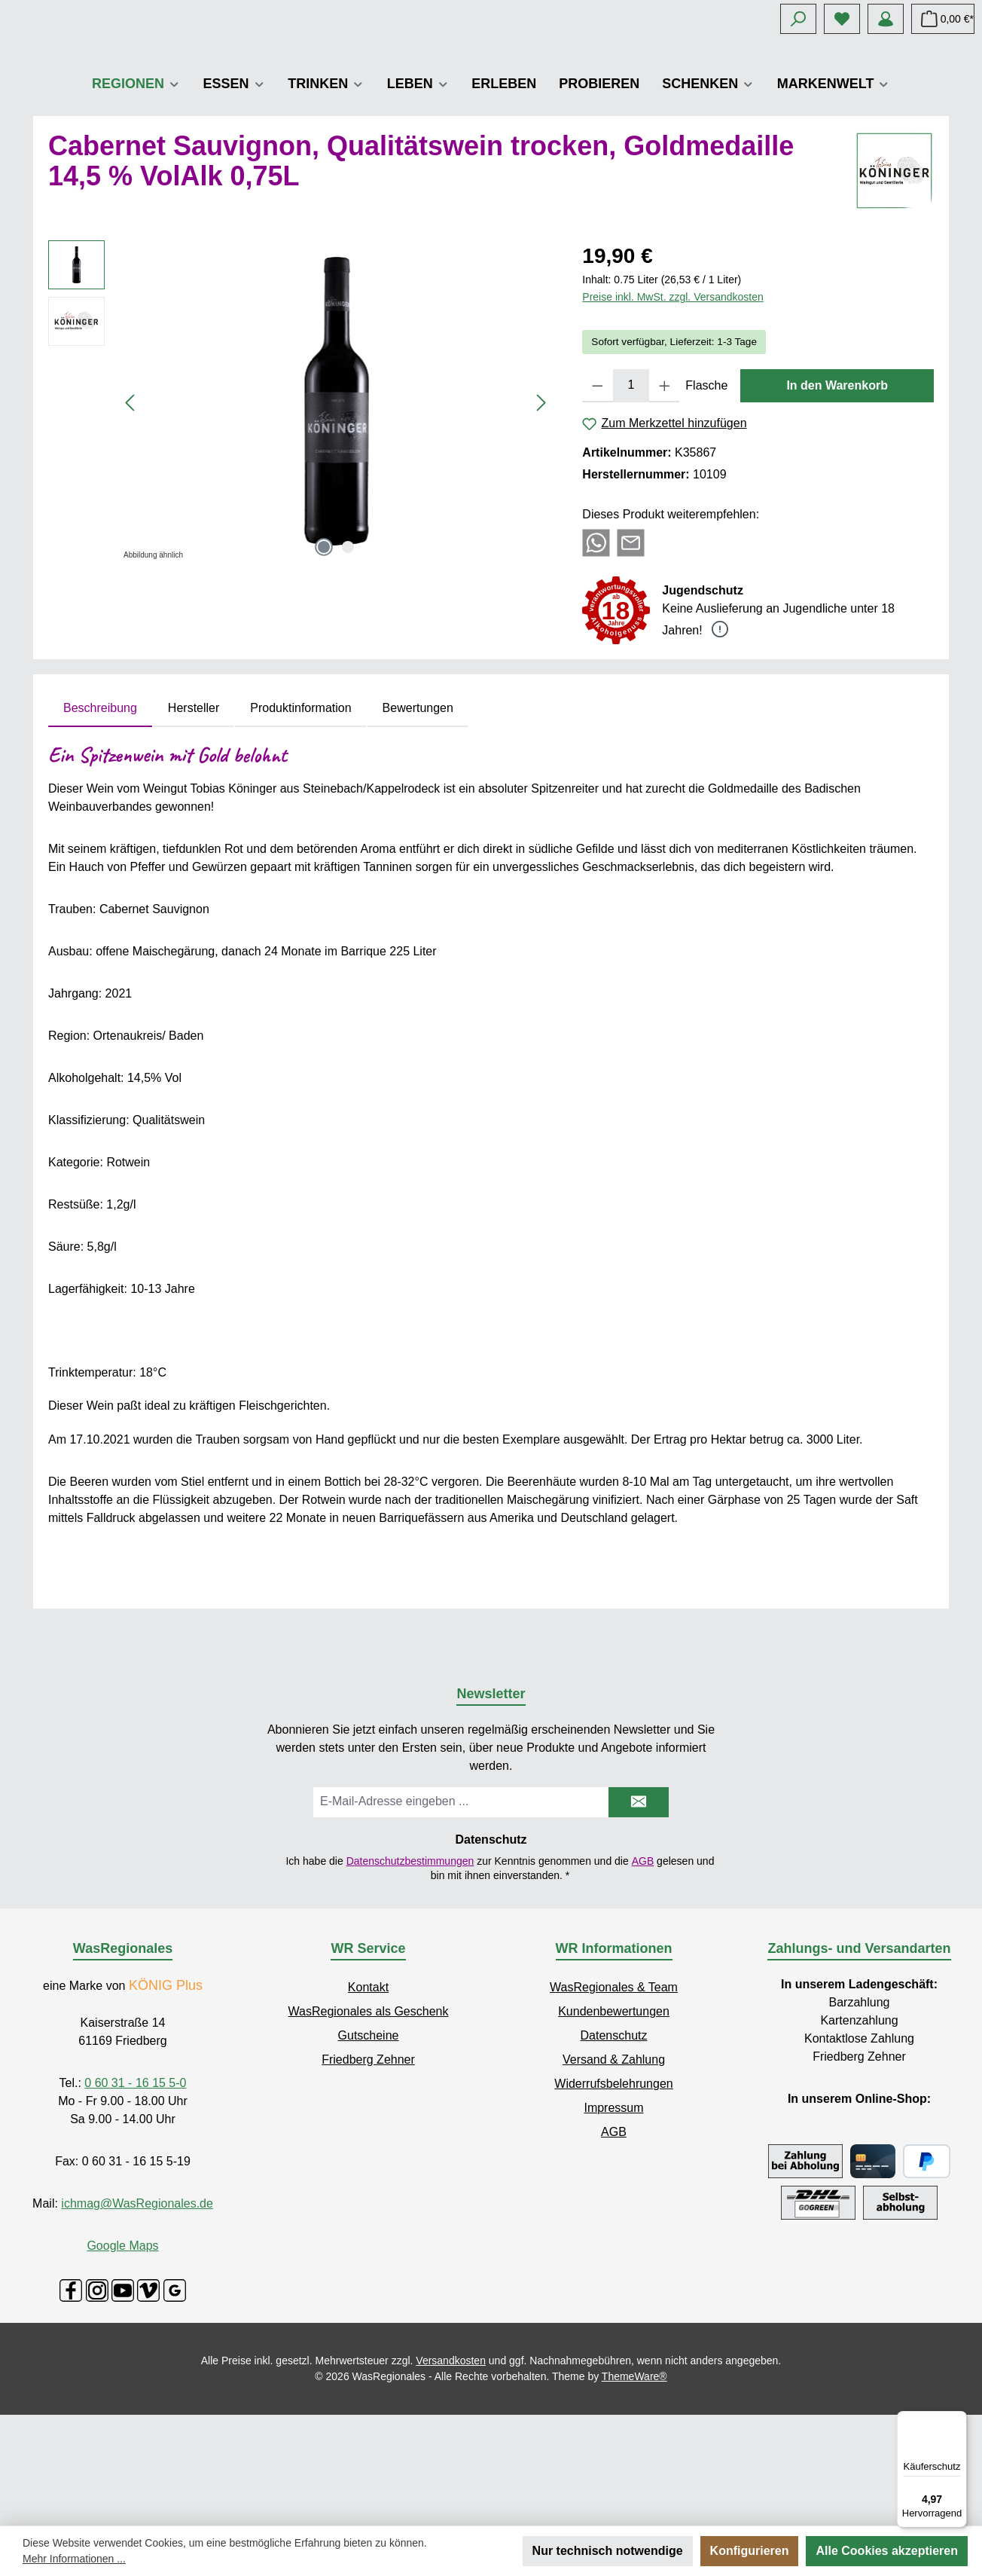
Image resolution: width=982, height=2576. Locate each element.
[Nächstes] (540, 512)
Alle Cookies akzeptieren (887, 2550)
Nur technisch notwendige (607, 2550)
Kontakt (368, 2098)
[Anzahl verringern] (597, 496)
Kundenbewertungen (613, 2122)
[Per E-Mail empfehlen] (631, 652)
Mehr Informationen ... (74, 2559)
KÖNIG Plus (166, 2096)
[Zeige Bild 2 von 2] (348, 658)
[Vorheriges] (131, 512)
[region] (300, 513)
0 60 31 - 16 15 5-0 (135, 2193)
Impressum (613, 2218)
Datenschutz (614, 2146)
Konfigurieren (749, 2550)
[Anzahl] (631, 496)
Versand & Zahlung (614, 2170)
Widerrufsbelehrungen (613, 2194)
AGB (643, 1971)
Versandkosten (451, 2471)
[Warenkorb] (942, 19)
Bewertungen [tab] (418, 818)
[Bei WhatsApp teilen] (596, 652)
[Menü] (958, 2420)
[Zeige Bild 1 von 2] (324, 658)
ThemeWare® (634, 2487)
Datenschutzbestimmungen (410, 1971)
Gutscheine (368, 2146)
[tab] (100, 819)
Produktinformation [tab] (300, 818)
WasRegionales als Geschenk (368, 2122)
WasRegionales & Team (614, 2098)
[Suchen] (798, 19)
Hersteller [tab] (193, 818)
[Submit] (638, 1913)
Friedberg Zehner (368, 2170)
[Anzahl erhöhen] (664, 496)
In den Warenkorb (837, 496)
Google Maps (122, 2356)
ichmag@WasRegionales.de (137, 2314)
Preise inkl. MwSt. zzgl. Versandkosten (672, 408)
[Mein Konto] (886, 19)
